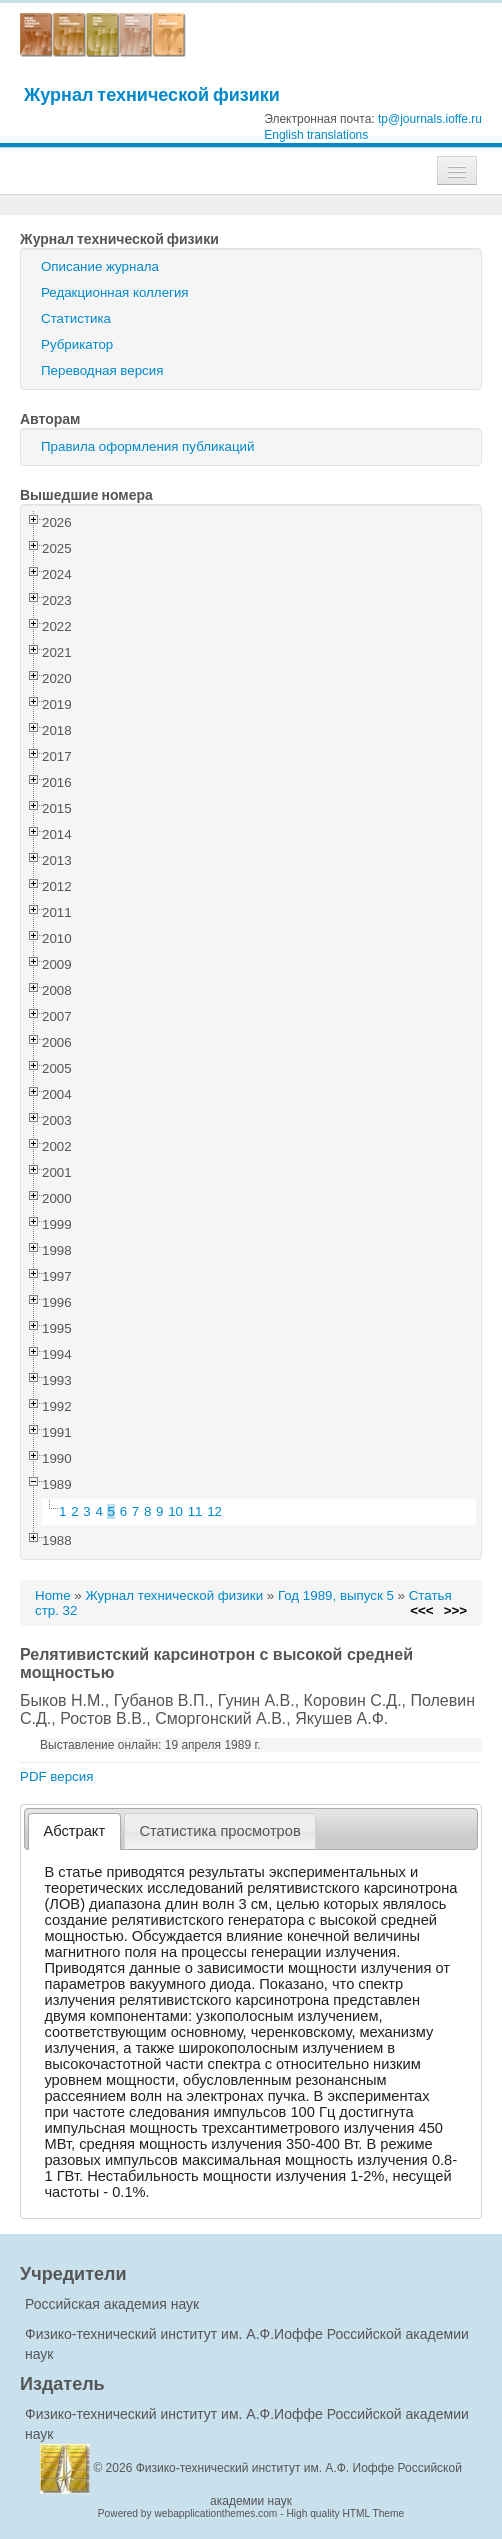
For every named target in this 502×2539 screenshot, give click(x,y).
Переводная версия (102, 370)
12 (214, 1511)
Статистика (76, 318)
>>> (455, 1610)
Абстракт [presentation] (75, 1831)
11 (195, 1511)
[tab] (74, 1831)
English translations (316, 135)
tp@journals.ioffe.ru (430, 119)
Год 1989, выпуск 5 (336, 1595)
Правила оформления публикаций (147, 446)
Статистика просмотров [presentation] (219, 1831)
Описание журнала (100, 266)
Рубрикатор (77, 344)
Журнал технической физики (152, 94)
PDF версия (56, 1776)
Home (53, 1595)
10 (175, 1511)
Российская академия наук (112, 2304)
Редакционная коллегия (115, 292)
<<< (421, 1610)
